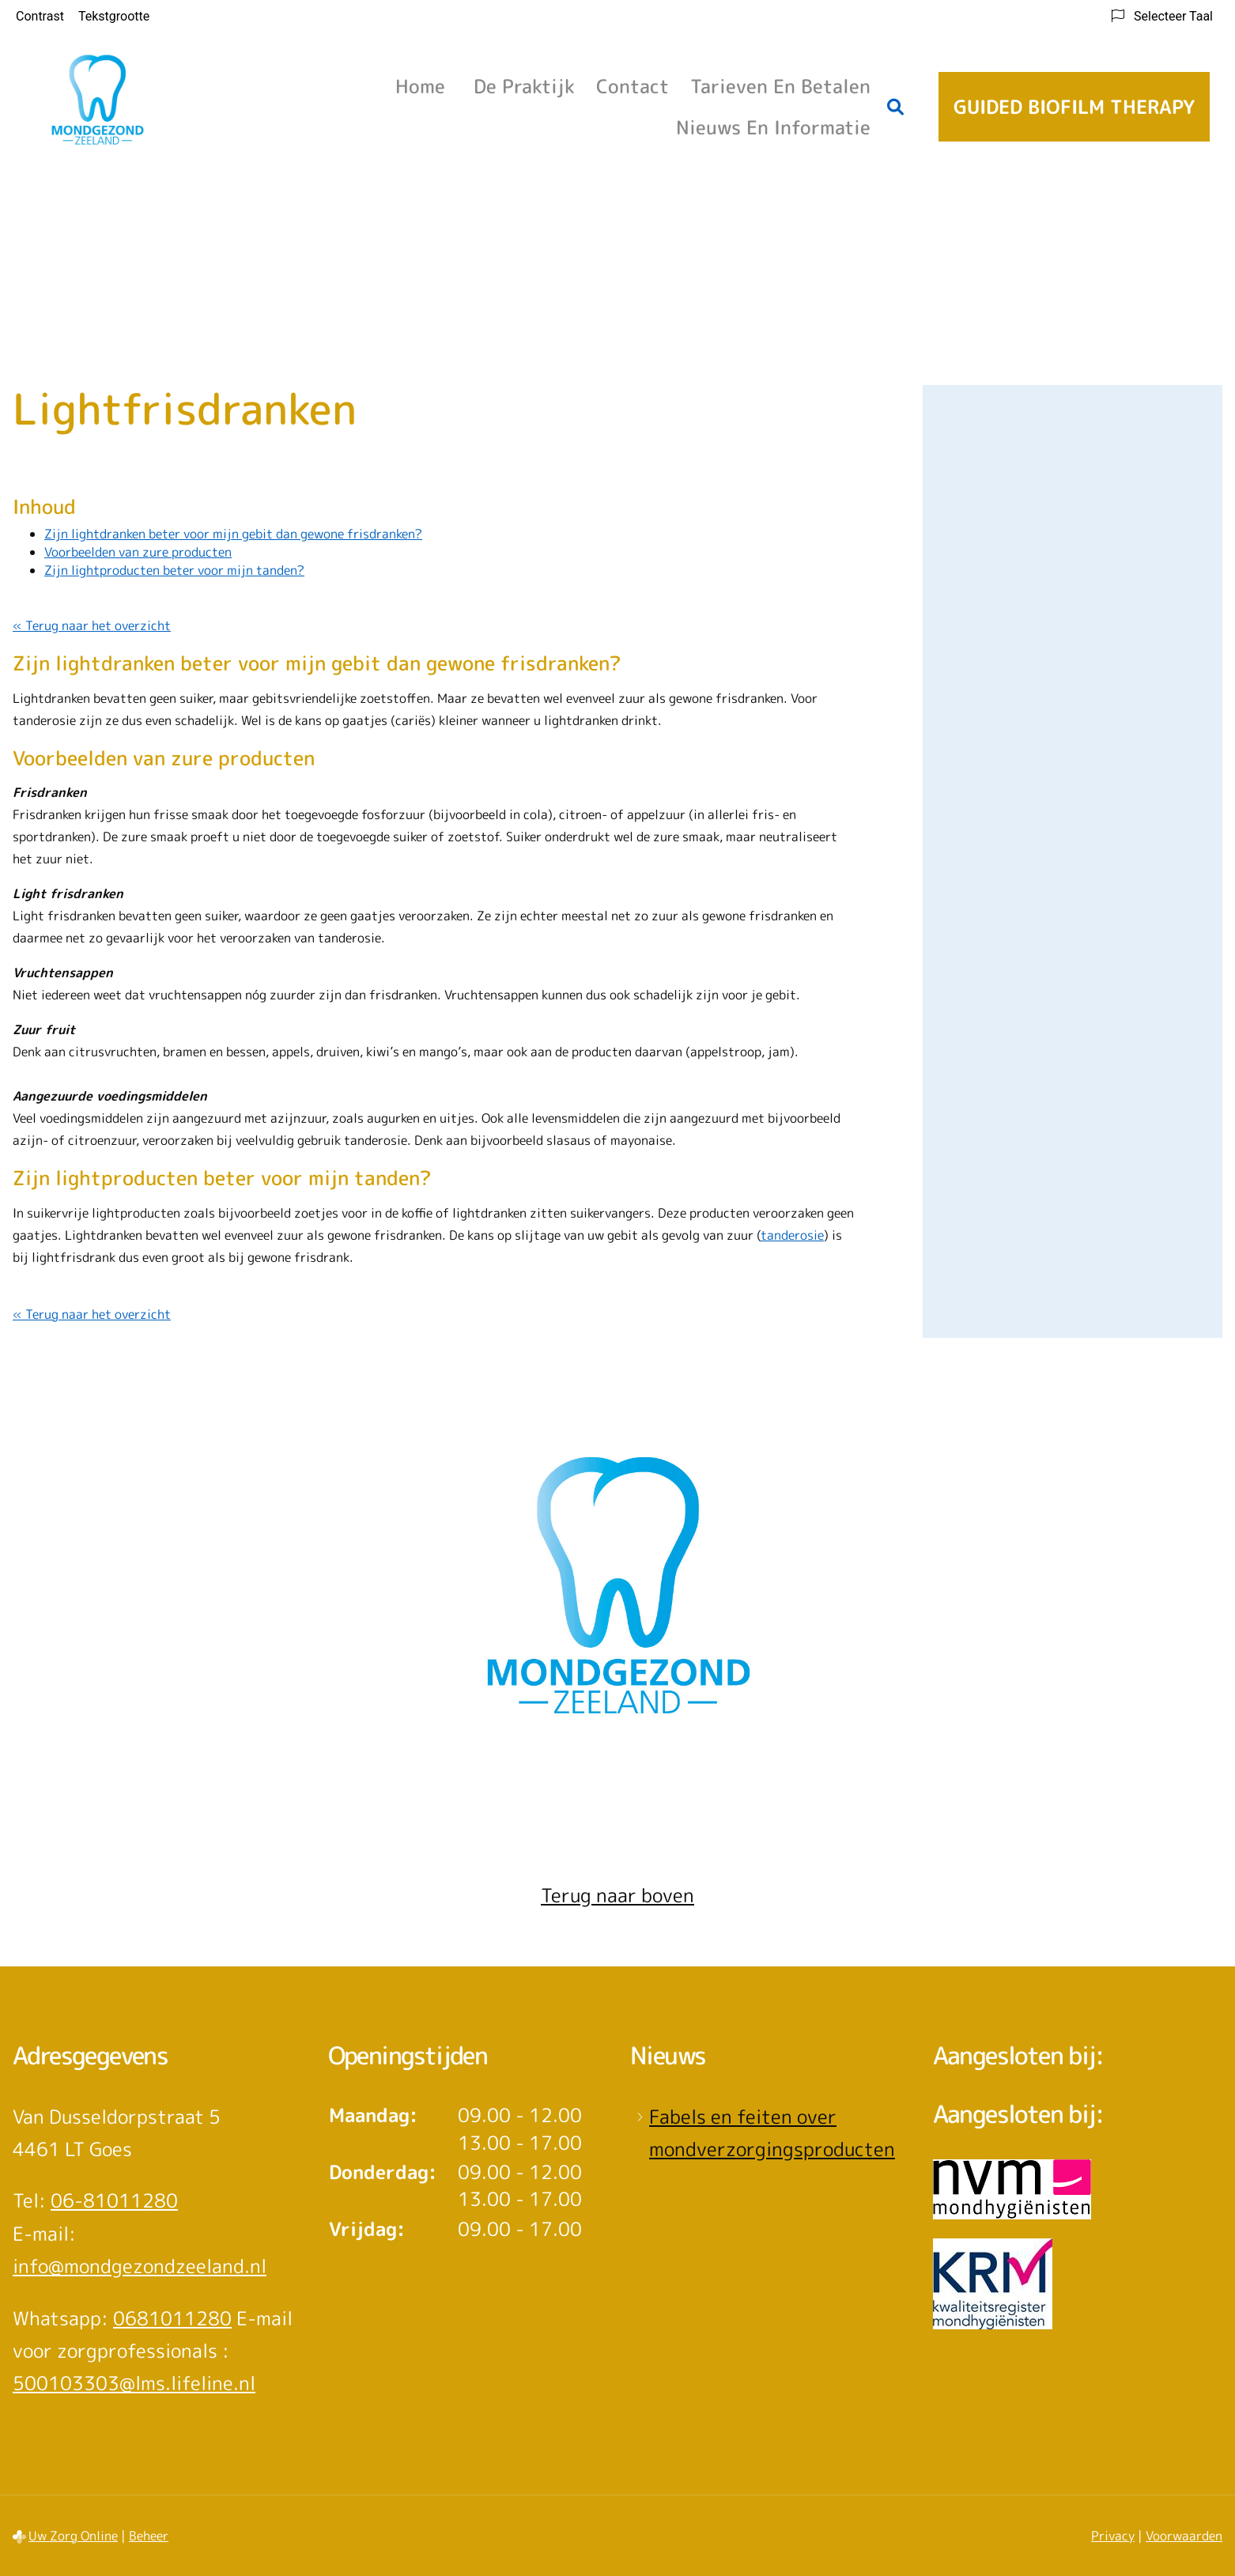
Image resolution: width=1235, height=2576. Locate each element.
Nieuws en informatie (773, 127)
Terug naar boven (617, 1895)
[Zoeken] (895, 106)
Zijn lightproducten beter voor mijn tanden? (174, 570)
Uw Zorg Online (73, 2535)
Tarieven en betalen (780, 86)
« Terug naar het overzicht (92, 625)
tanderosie (792, 1235)
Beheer (148, 2535)
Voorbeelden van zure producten (138, 552)
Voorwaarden (1184, 2535)
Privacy (1113, 2535)
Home (420, 86)
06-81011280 (114, 2200)
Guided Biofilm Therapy (1074, 106)
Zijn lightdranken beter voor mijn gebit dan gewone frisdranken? (233, 533)
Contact (632, 86)
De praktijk (524, 86)
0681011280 (172, 2318)
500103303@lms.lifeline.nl (134, 2383)
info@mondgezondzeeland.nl (139, 2266)
